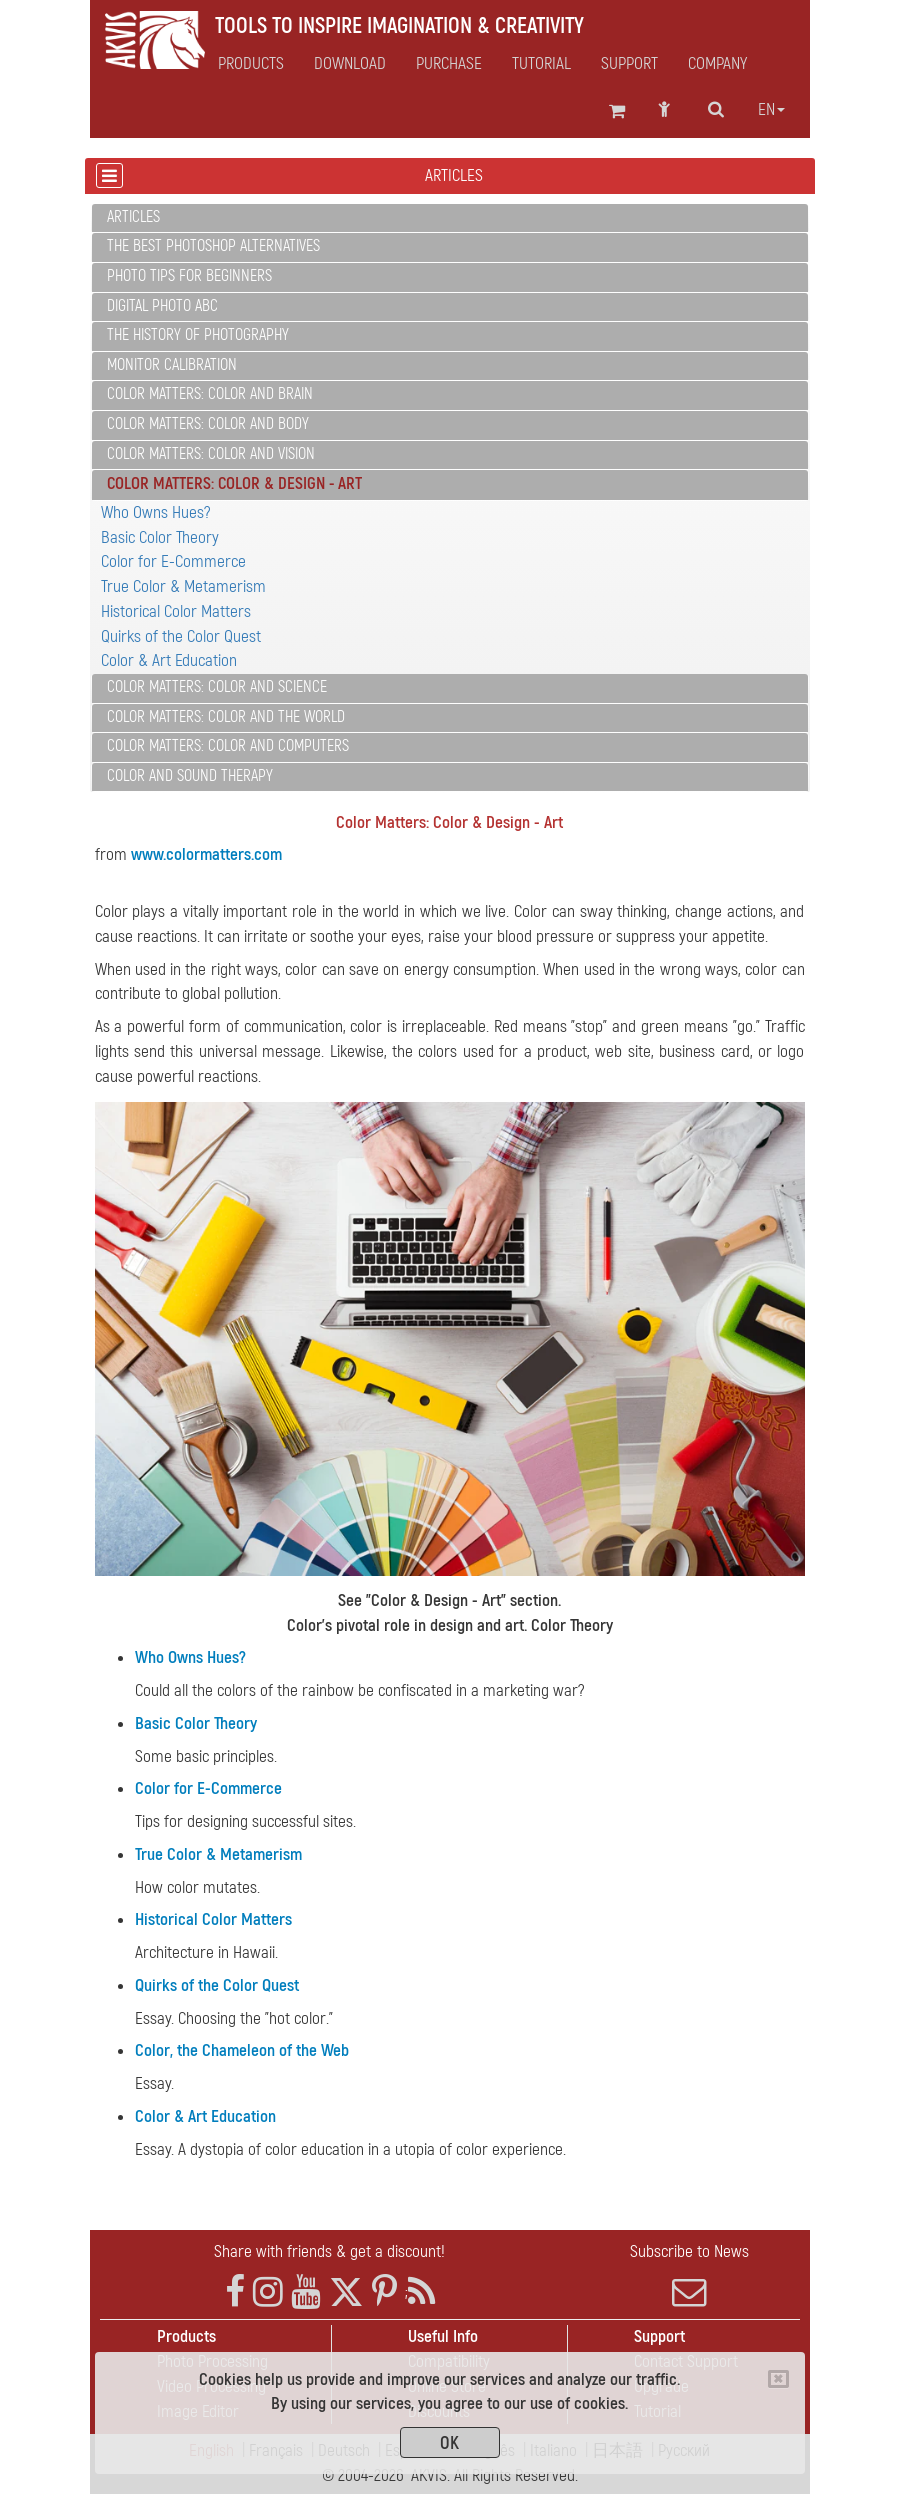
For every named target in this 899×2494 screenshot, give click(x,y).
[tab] (450, 218)
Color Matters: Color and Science (217, 687)
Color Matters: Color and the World (226, 717)
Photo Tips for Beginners (189, 276)
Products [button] (251, 64)
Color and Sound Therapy (190, 776)
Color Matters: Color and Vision (211, 454)
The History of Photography (198, 335)
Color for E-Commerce (173, 561)
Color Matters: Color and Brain (210, 394)
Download (350, 64)
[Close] (778, 2379)
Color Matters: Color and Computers (228, 746)
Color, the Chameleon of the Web (242, 2050)
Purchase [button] (449, 64)
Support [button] (629, 64)
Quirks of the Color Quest (181, 636)
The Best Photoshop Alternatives (213, 246)
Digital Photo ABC (162, 306)
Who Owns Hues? (155, 512)
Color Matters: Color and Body (208, 424)
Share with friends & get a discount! (329, 2251)
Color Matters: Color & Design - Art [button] (234, 483)
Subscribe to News (690, 2275)
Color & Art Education (169, 660)
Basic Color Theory (160, 537)
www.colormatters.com (206, 854)
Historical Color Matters (176, 611)
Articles (133, 217)
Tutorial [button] (541, 64)
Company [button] (717, 64)
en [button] (771, 110)
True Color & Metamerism (183, 586)
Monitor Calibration (172, 365)
